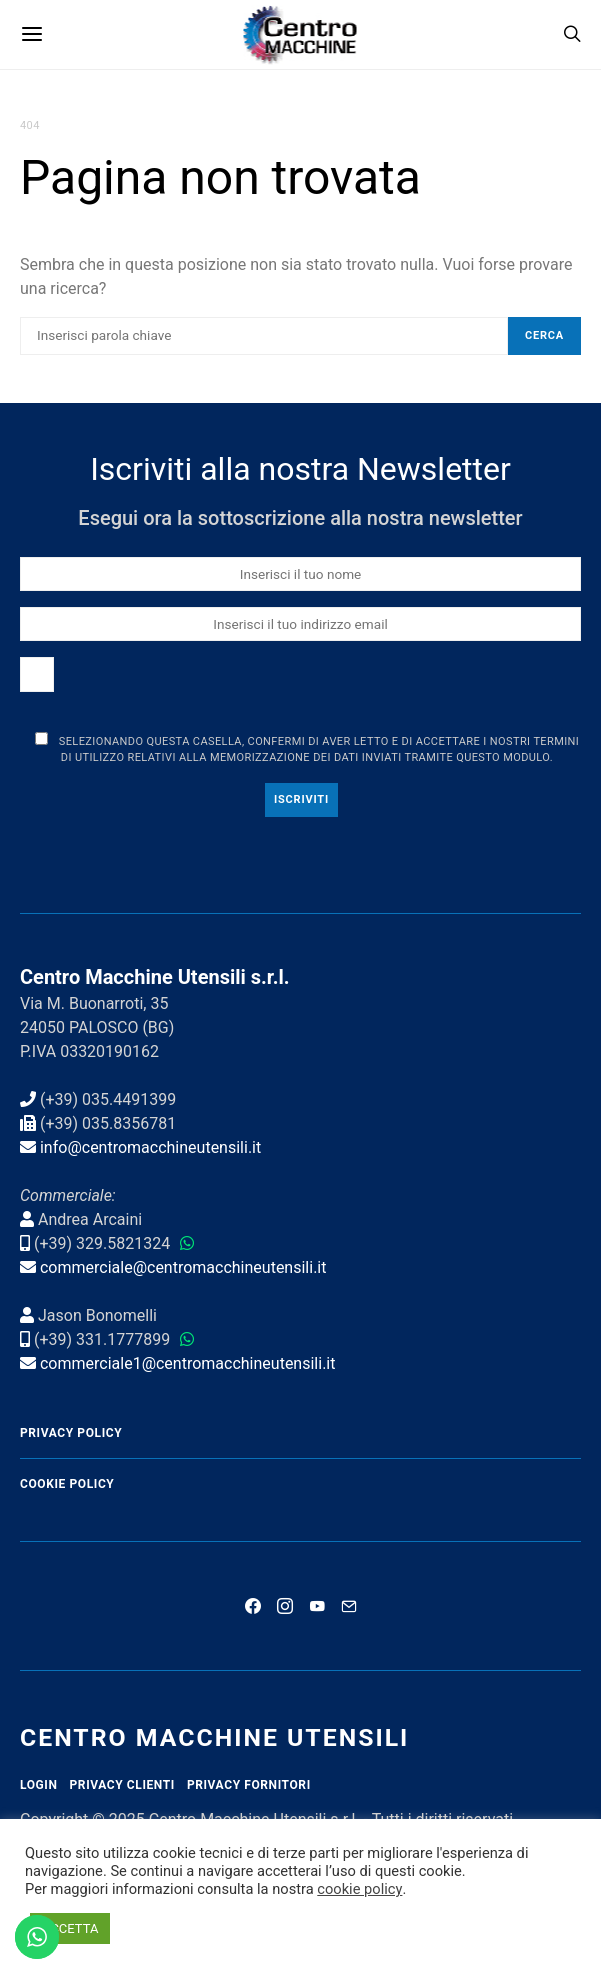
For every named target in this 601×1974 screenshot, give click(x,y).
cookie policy (359, 1889)
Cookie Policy (67, 1484)
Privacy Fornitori (249, 1785)
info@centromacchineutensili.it (150, 1147)
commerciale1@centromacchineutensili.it (188, 1363)
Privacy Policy (71, 1433)
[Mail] (349, 1606)
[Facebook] (253, 1606)
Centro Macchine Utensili (214, 1737)
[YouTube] (317, 1606)
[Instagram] (285, 1606)
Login (39, 1785)
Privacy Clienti (122, 1785)
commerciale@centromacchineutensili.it (183, 1267)
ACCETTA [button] (70, 1928)
